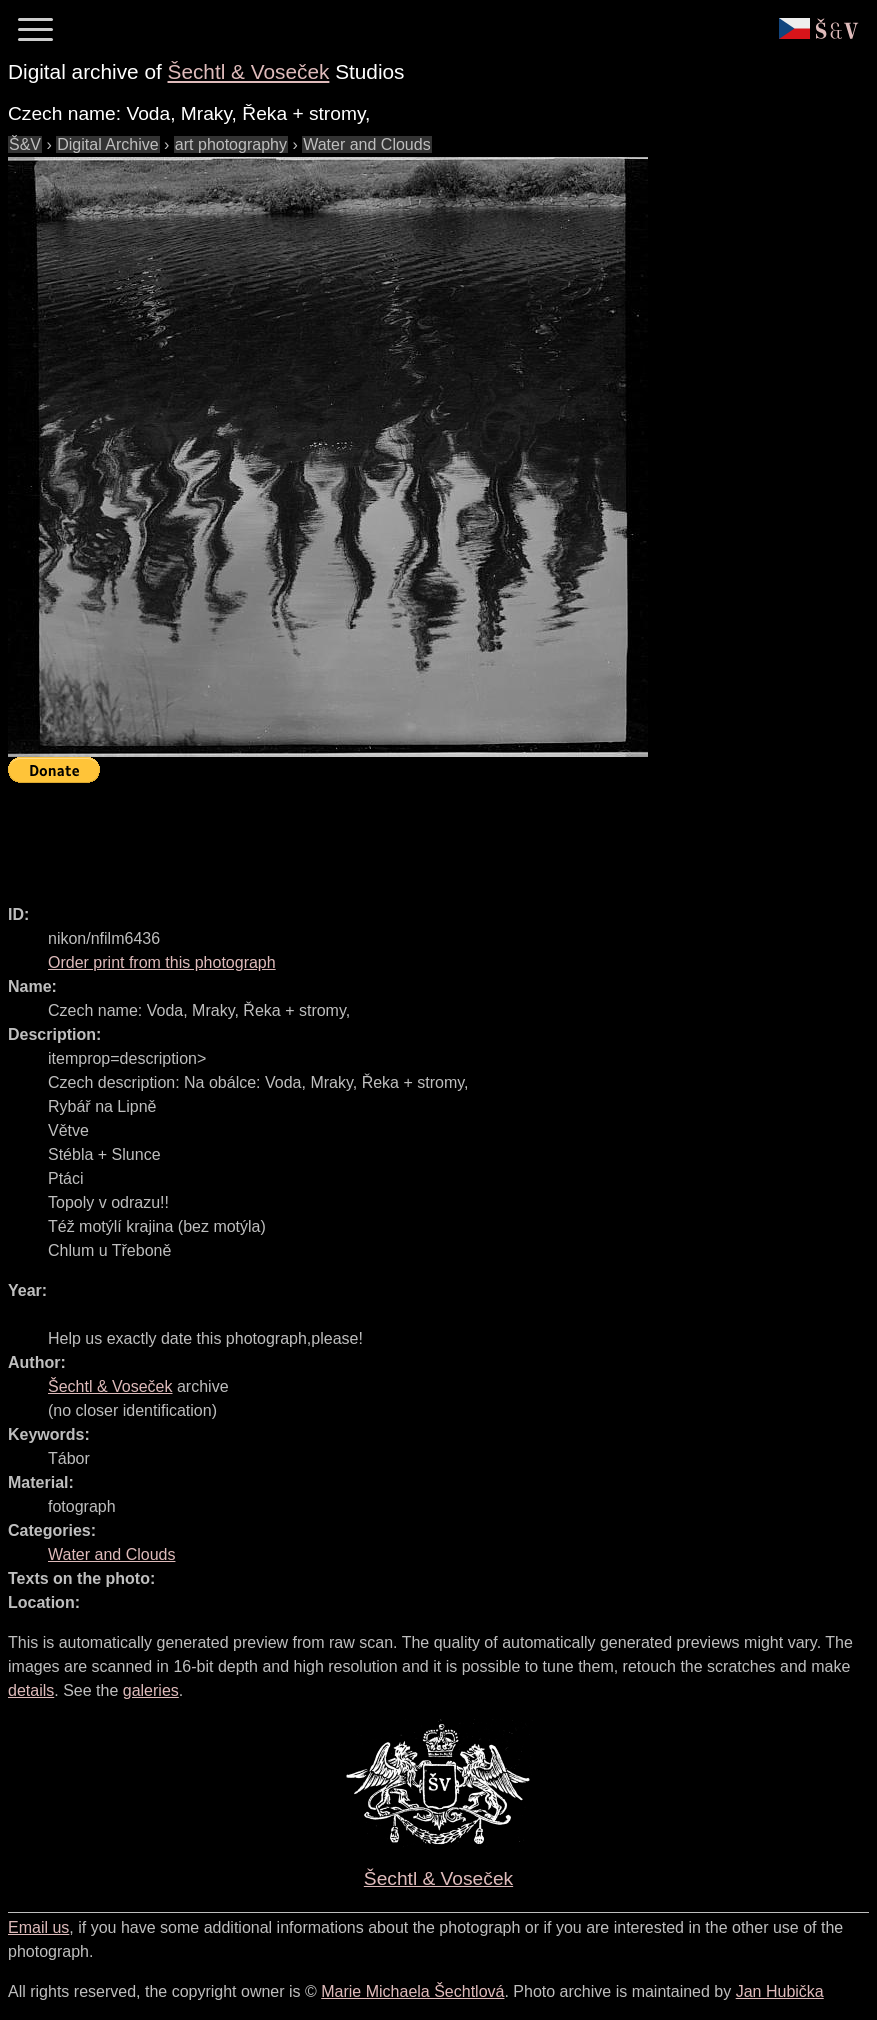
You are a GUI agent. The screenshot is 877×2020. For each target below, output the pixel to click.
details (31, 1690)
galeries (151, 1690)
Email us (38, 1927)
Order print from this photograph (162, 962)
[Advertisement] (372, 835)
